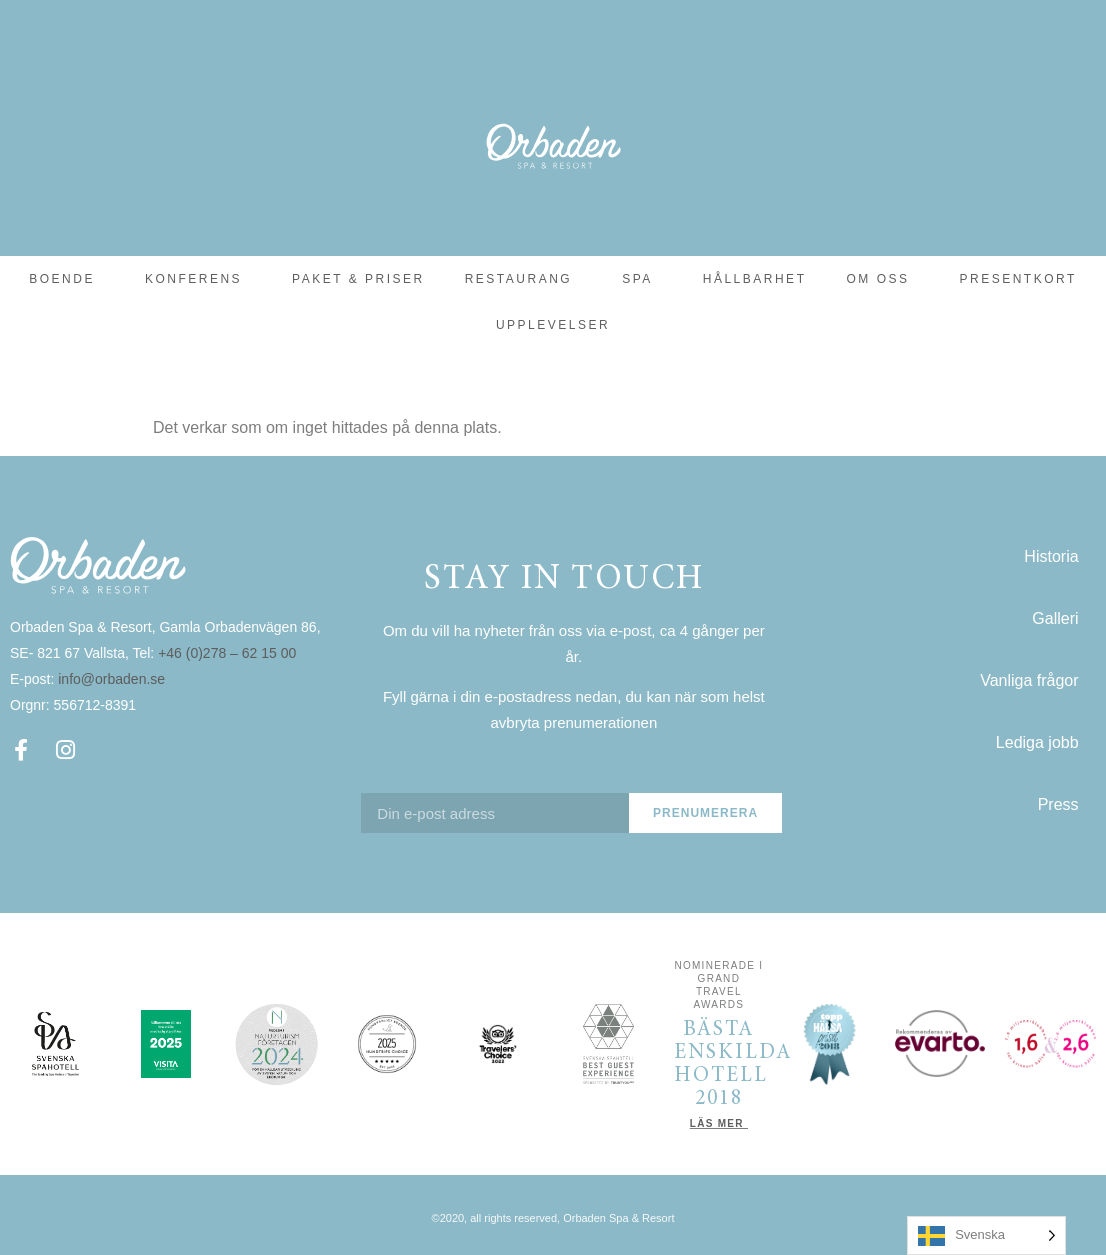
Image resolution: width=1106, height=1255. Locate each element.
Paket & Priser (358, 279)
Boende (67, 279)
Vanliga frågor (1029, 680)
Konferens (198, 279)
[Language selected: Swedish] (986, 1235)
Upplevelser (553, 325)
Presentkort (1017, 279)
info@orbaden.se (111, 679)
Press (1058, 804)
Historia (1051, 556)
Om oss (882, 279)
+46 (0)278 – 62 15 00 (229, 653)
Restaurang (523, 279)
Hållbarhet (755, 279)
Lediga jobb (1037, 742)
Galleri (1055, 618)
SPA (642, 279)
